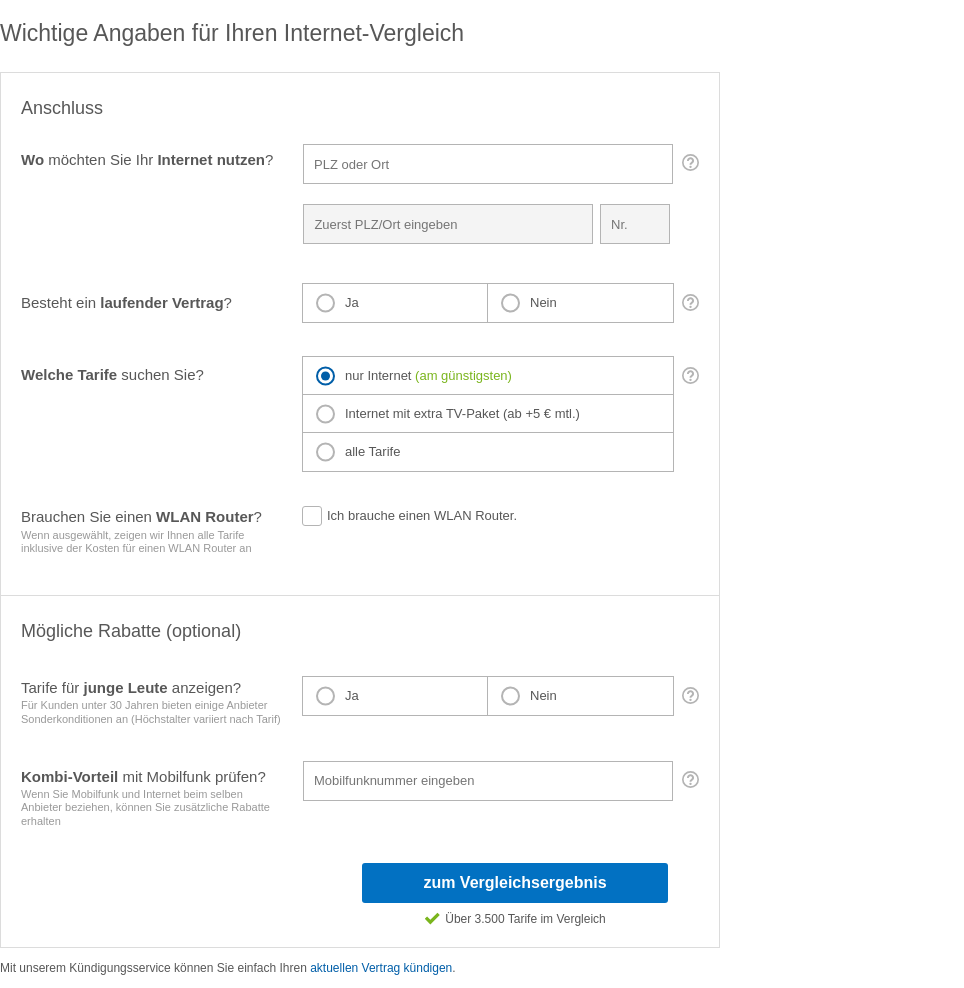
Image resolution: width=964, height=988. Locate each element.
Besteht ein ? (126, 302)
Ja (352, 302)
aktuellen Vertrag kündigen (381, 968)
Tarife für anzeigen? (159, 702)
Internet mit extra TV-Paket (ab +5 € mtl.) (462, 413)
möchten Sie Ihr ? (147, 159)
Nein (543, 302)
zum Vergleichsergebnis (514, 882)
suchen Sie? (112, 374)
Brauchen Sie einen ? (151, 531)
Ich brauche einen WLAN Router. (422, 515)
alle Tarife (372, 451)
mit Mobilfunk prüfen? (153, 798)
